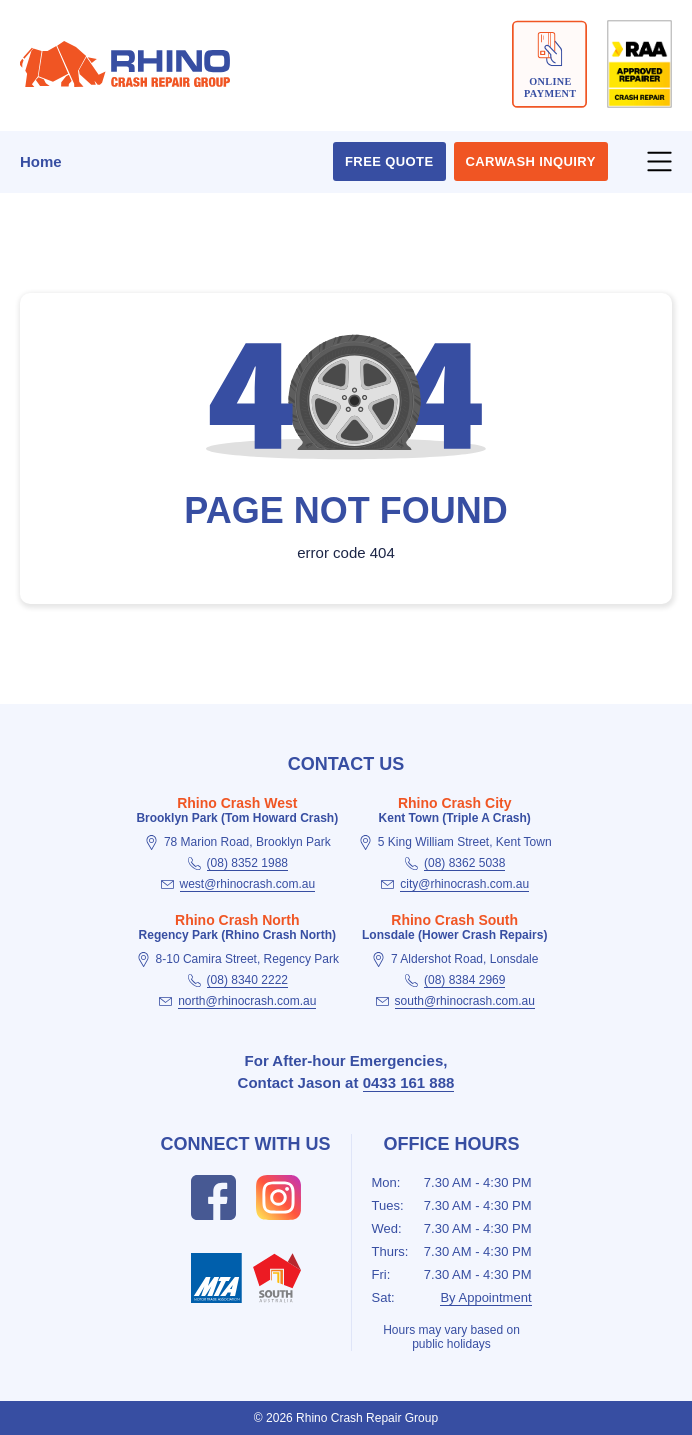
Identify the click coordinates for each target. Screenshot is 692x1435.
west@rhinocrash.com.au (248, 884)
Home (41, 161)
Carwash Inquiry (531, 161)
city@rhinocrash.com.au (464, 884)
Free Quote (389, 161)
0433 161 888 (409, 1082)
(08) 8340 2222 (247, 980)
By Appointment (485, 1297)
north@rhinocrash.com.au (247, 1001)
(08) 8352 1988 (247, 863)
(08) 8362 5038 (464, 863)
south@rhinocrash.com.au (465, 1001)
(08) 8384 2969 (464, 980)
